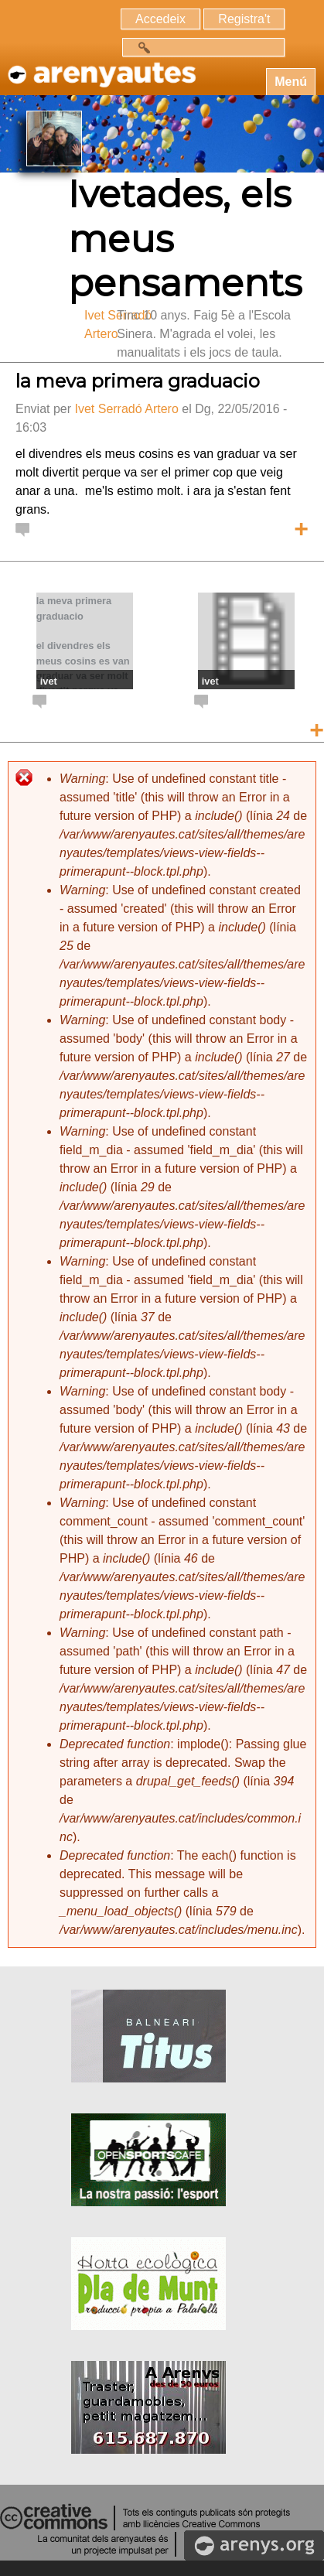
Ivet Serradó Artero (126, 408)
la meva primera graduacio (137, 381)
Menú (291, 81)
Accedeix (160, 19)
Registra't (244, 19)
